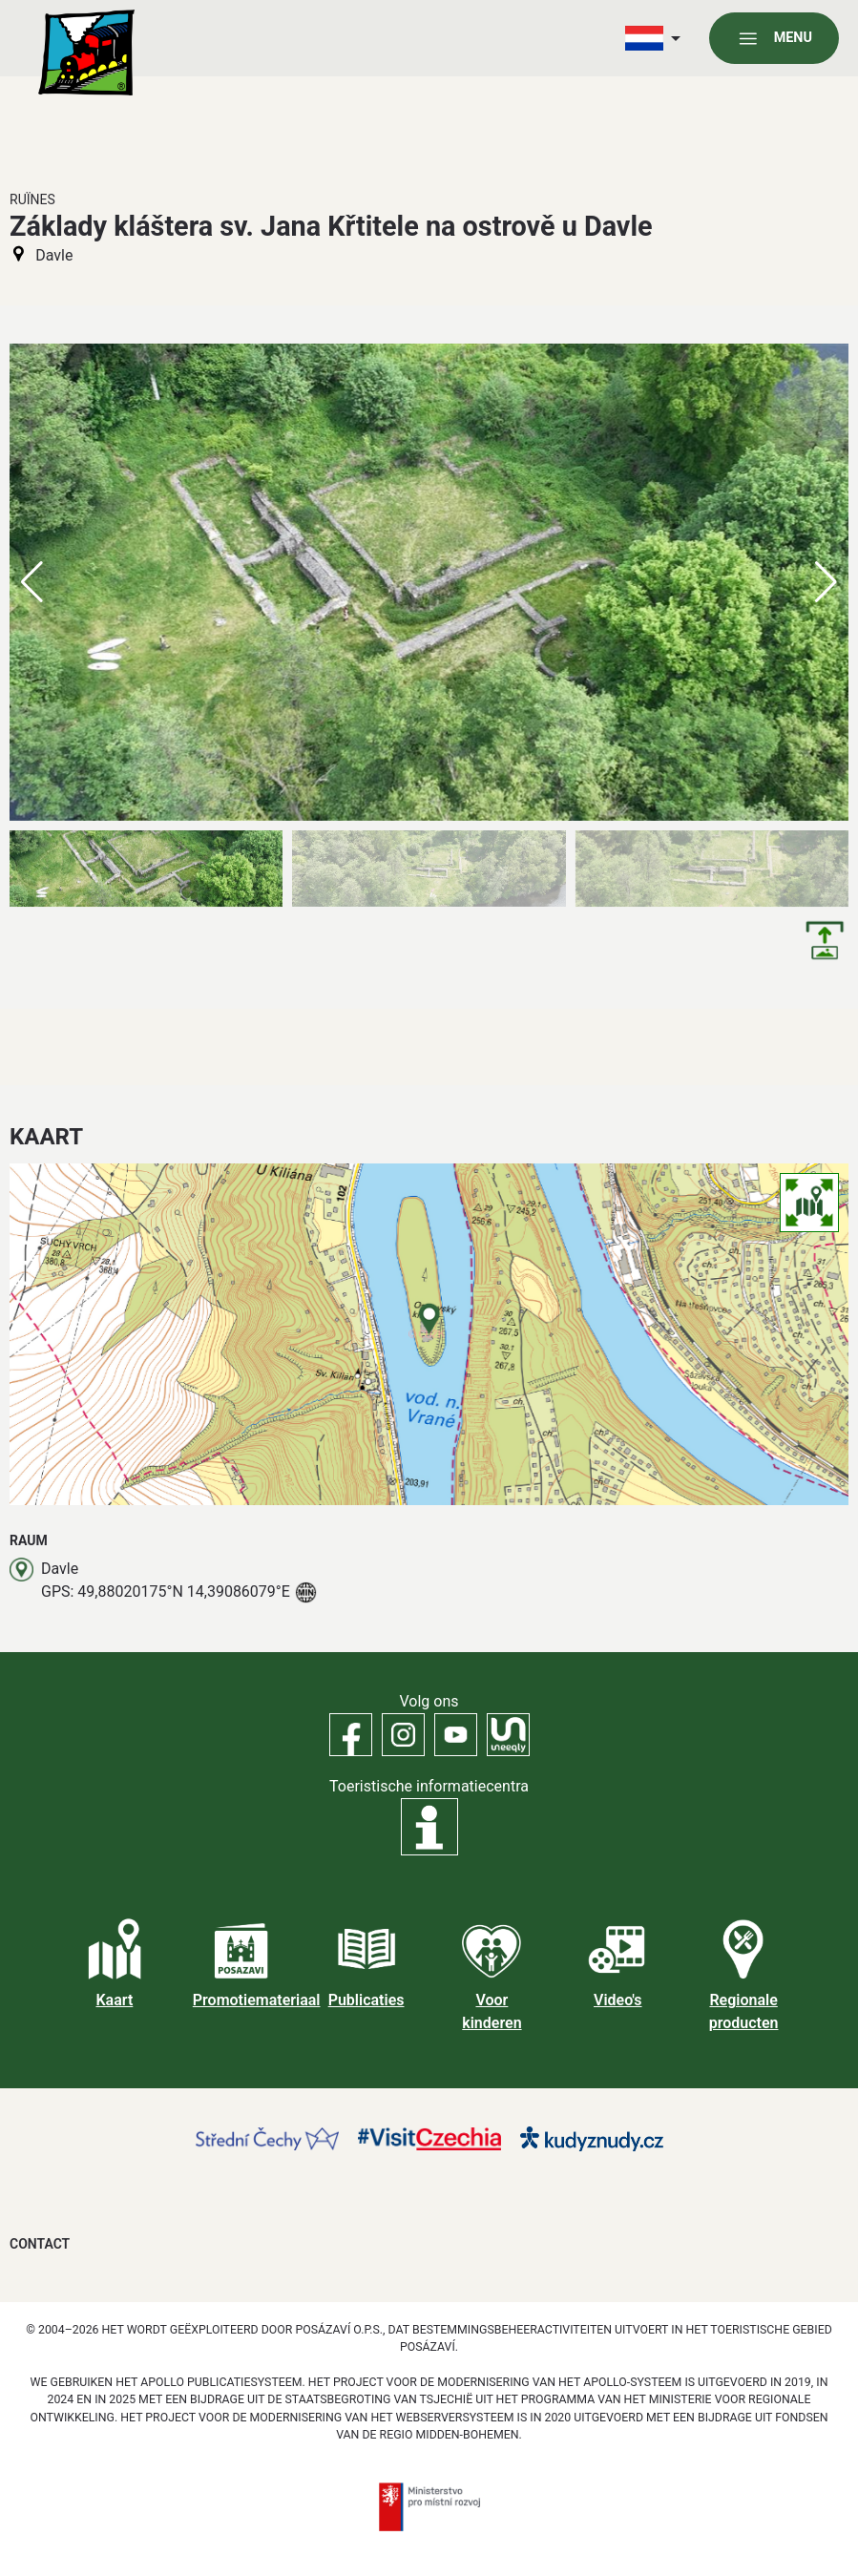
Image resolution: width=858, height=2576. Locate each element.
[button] (826, 582)
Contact (40, 2243)
